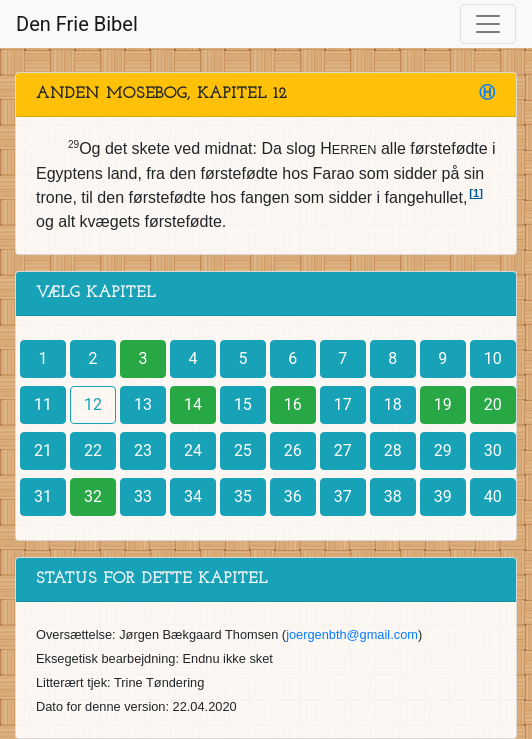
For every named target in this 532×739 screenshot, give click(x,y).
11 (43, 404)
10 (493, 358)
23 (143, 450)
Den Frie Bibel (77, 24)
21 (43, 450)
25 (243, 450)
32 (93, 496)
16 (293, 404)
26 (293, 450)
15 (243, 404)
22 (93, 450)
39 (443, 496)
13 (143, 404)
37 (343, 496)
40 (493, 496)
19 (443, 404)
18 (393, 404)
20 (493, 404)
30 (493, 450)
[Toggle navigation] (488, 24)
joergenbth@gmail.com (352, 634)
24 (193, 450)
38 (393, 496)
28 (393, 450)
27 (343, 450)
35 (243, 496)
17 (343, 404)
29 (443, 450)
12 (93, 404)
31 (43, 496)
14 (193, 404)
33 (143, 496)
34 (193, 496)
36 (293, 496)
